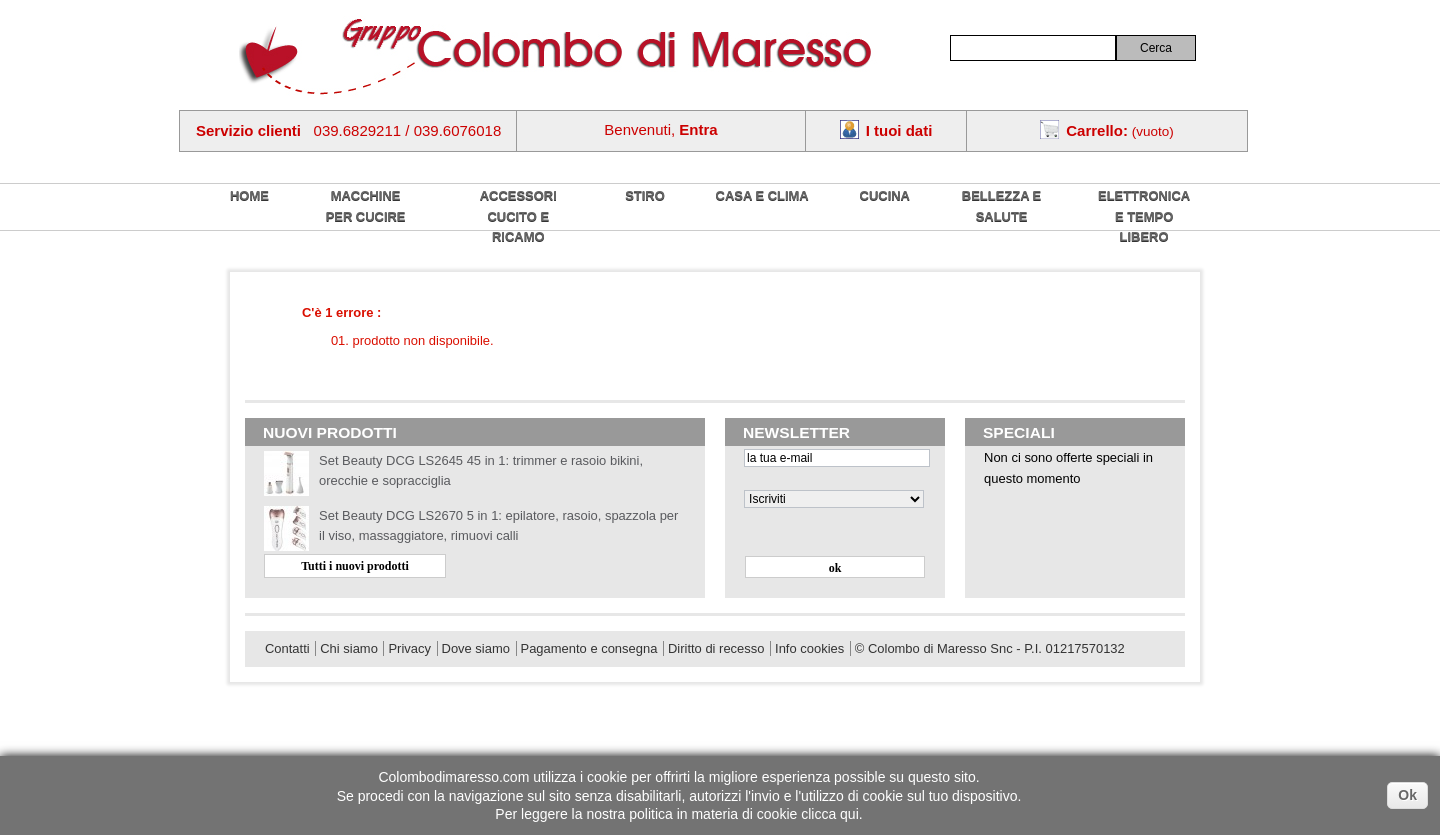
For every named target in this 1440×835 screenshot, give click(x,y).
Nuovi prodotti (330, 432)
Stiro (645, 195)
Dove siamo (476, 648)
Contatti (287, 648)
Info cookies (809, 648)
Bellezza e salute (1001, 206)
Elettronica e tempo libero (1144, 216)
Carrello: (1097, 130)
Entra (698, 129)
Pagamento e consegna (589, 648)
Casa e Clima (762, 195)
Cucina (885, 195)
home (249, 195)
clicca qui (830, 814)
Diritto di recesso (716, 648)
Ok (1407, 795)
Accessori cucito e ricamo (518, 216)
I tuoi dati (899, 130)
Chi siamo (349, 648)
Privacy (409, 648)
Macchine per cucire (366, 206)
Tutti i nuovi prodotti (355, 566)
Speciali (1019, 432)
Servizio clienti (248, 130)
